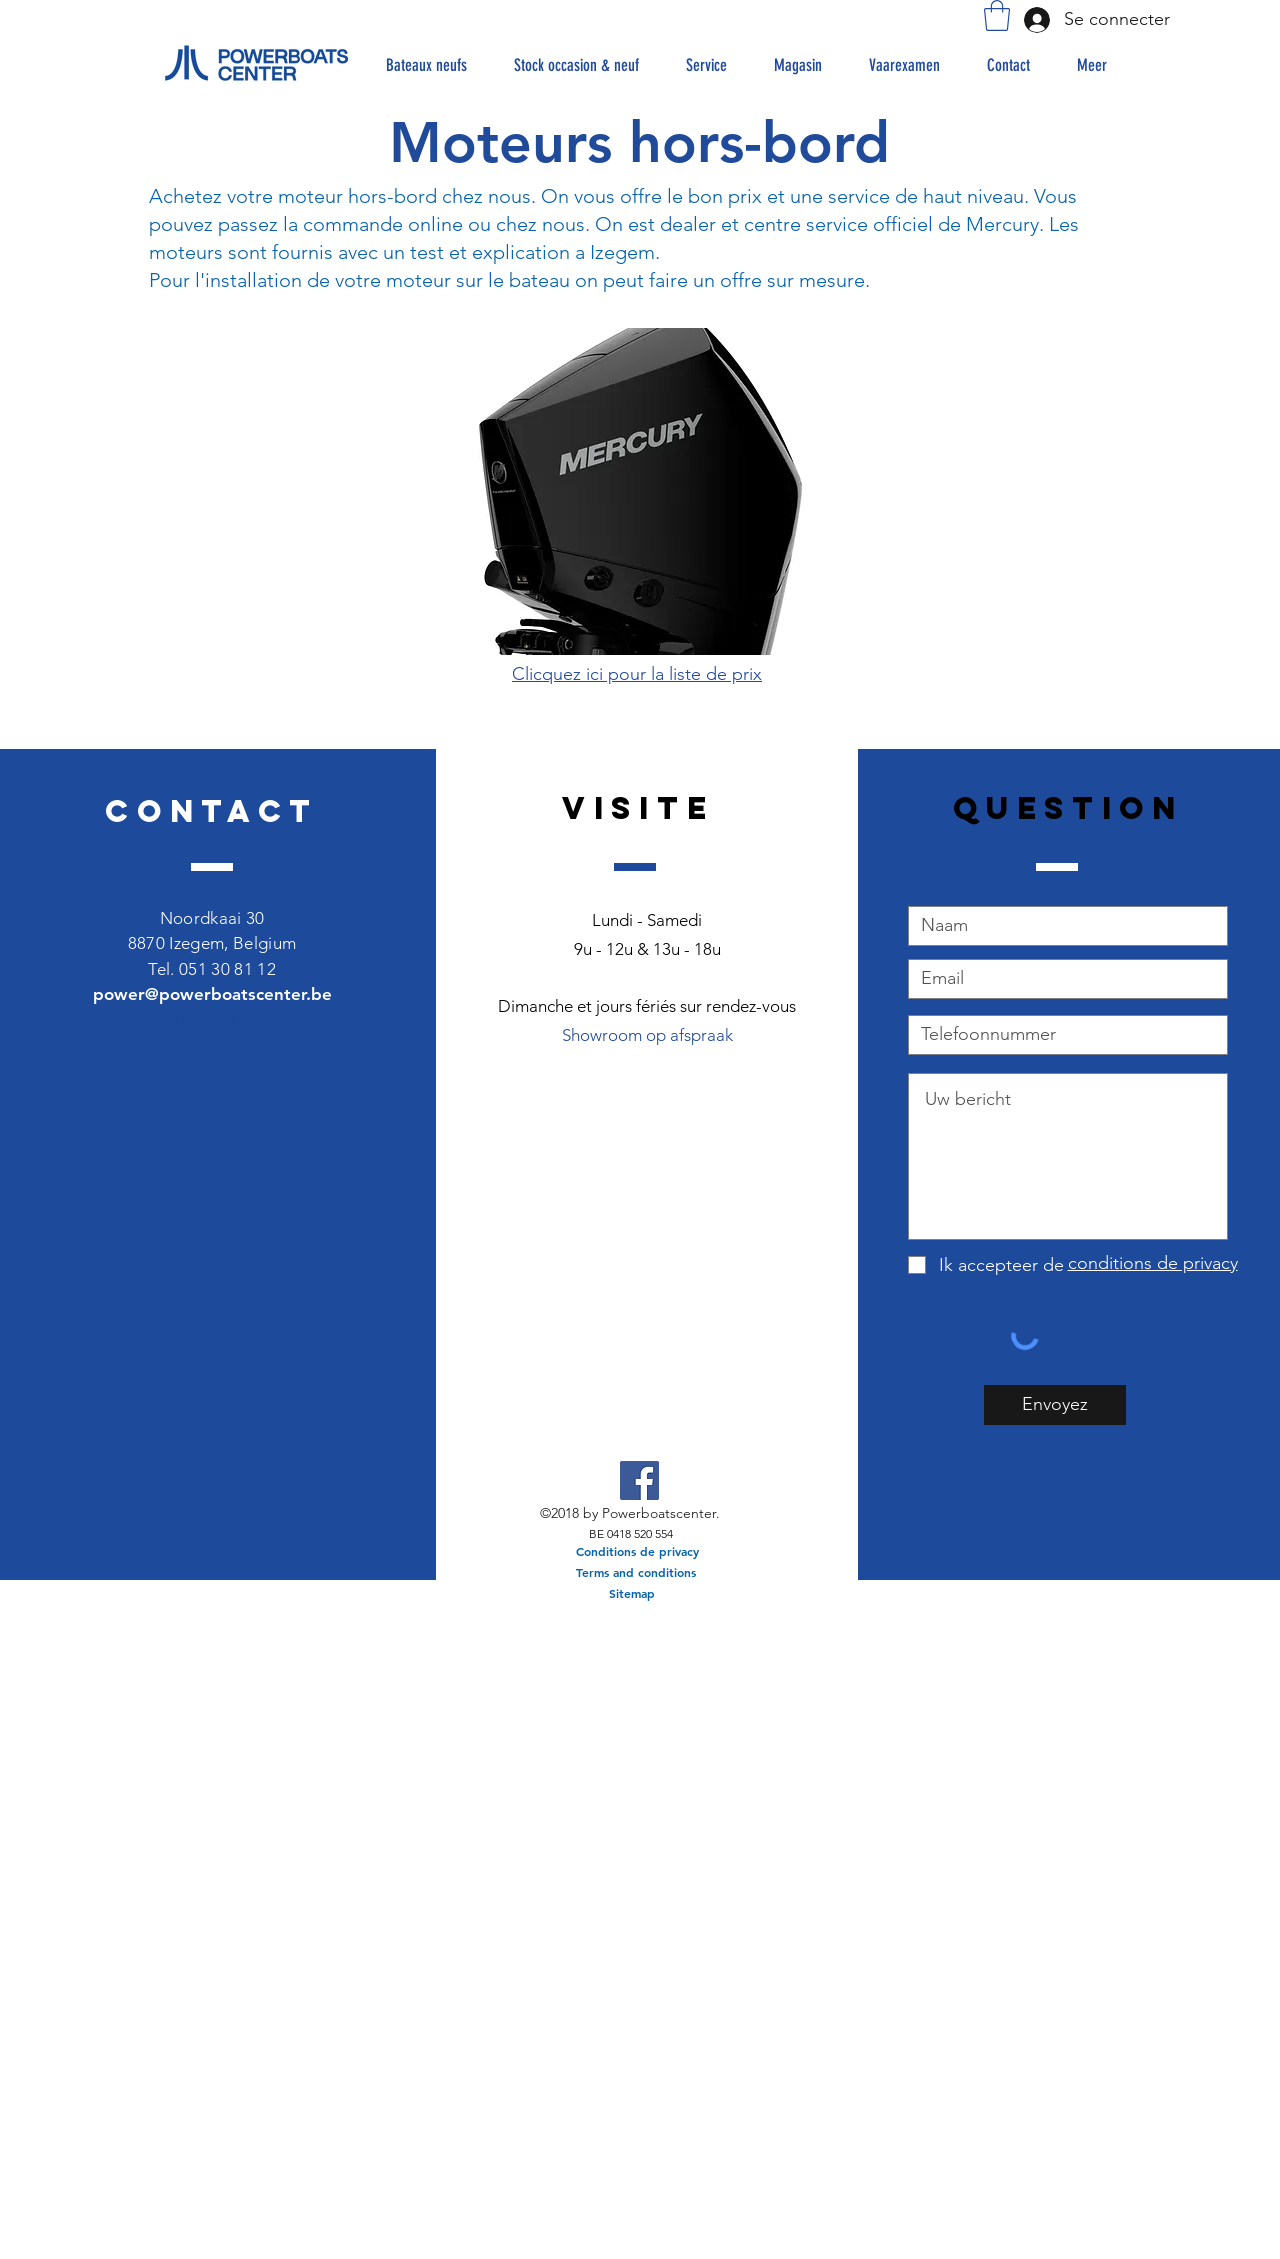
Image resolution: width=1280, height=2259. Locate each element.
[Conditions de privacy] (637, 1551)
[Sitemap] (632, 1593)
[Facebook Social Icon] (639, 1480)
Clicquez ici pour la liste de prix (637, 674)
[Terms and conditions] (636, 1572)
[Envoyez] (1055, 1405)
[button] (997, 15)
